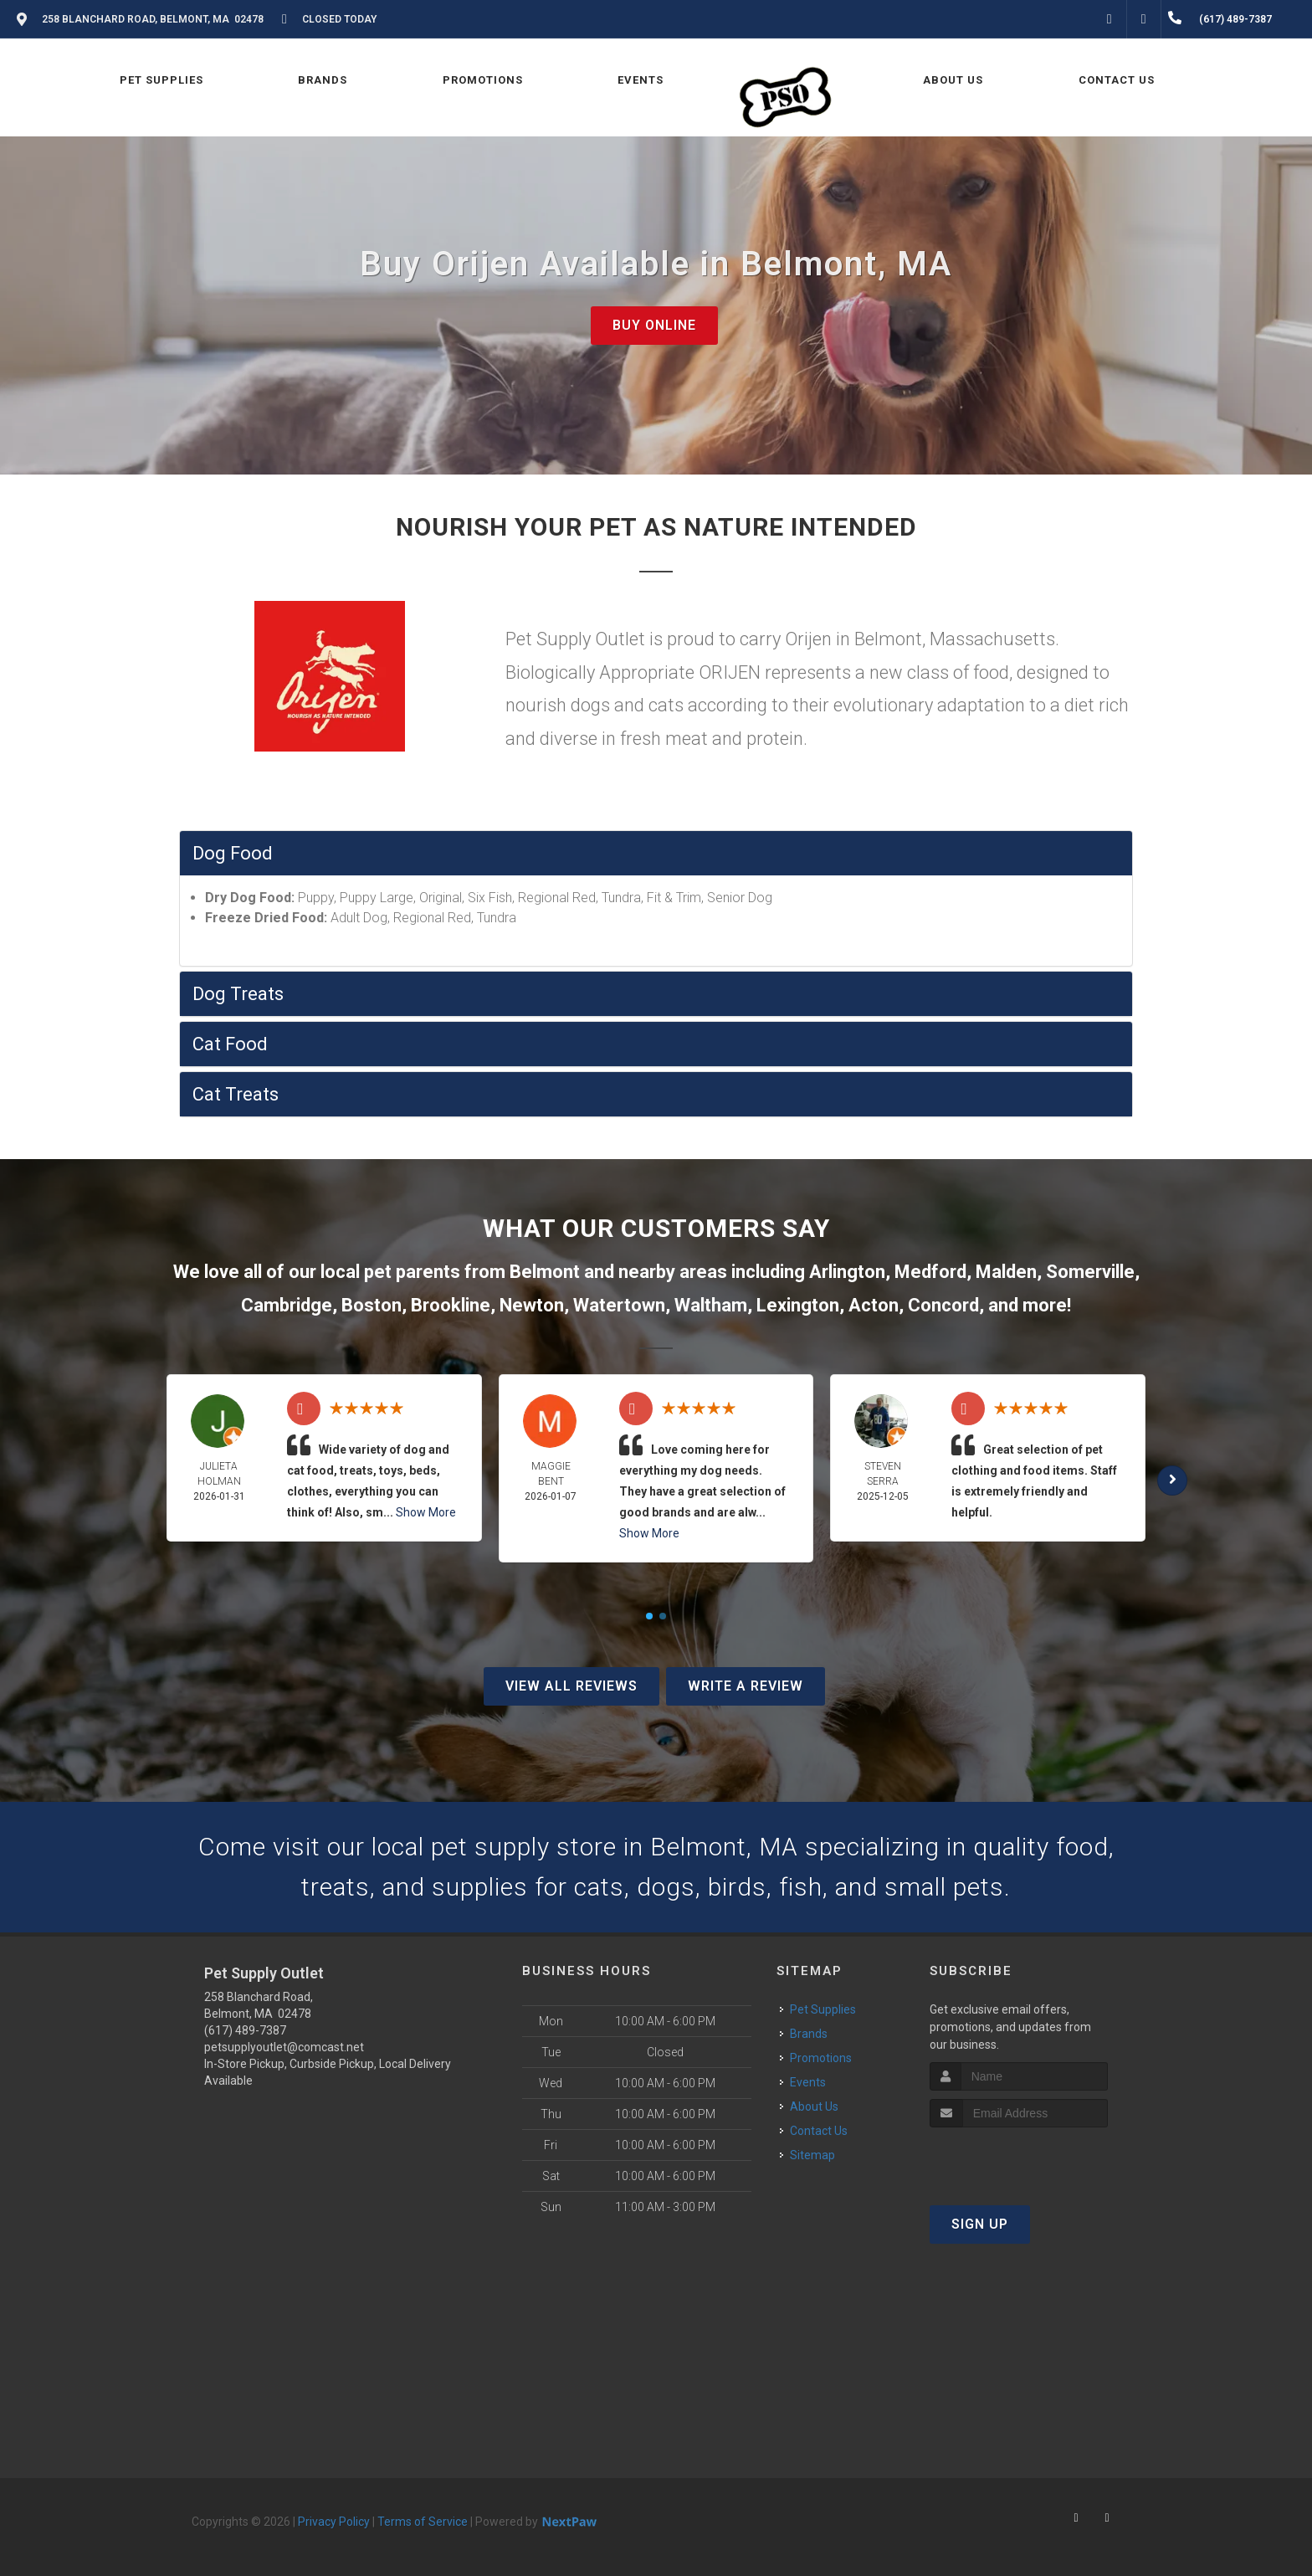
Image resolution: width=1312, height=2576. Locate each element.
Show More (426, 1512)
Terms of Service (422, 2521)
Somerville (1090, 1271)
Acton (873, 1305)
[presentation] (1019, 2159)
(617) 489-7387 (245, 2030)
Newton (532, 1305)
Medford (930, 1271)
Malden (1006, 1271)
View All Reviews (571, 1686)
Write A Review (745, 1686)
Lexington (797, 1305)
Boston (371, 1305)
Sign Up (979, 2224)
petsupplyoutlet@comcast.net (284, 2047)
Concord (943, 1305)
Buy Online (654, 325)
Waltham (710, 1305)
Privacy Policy (334, 2521)
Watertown (619, 1305)
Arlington (847, 1271)
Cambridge (286, 1305)
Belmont (545, 1271)
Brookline (450, 1305)
